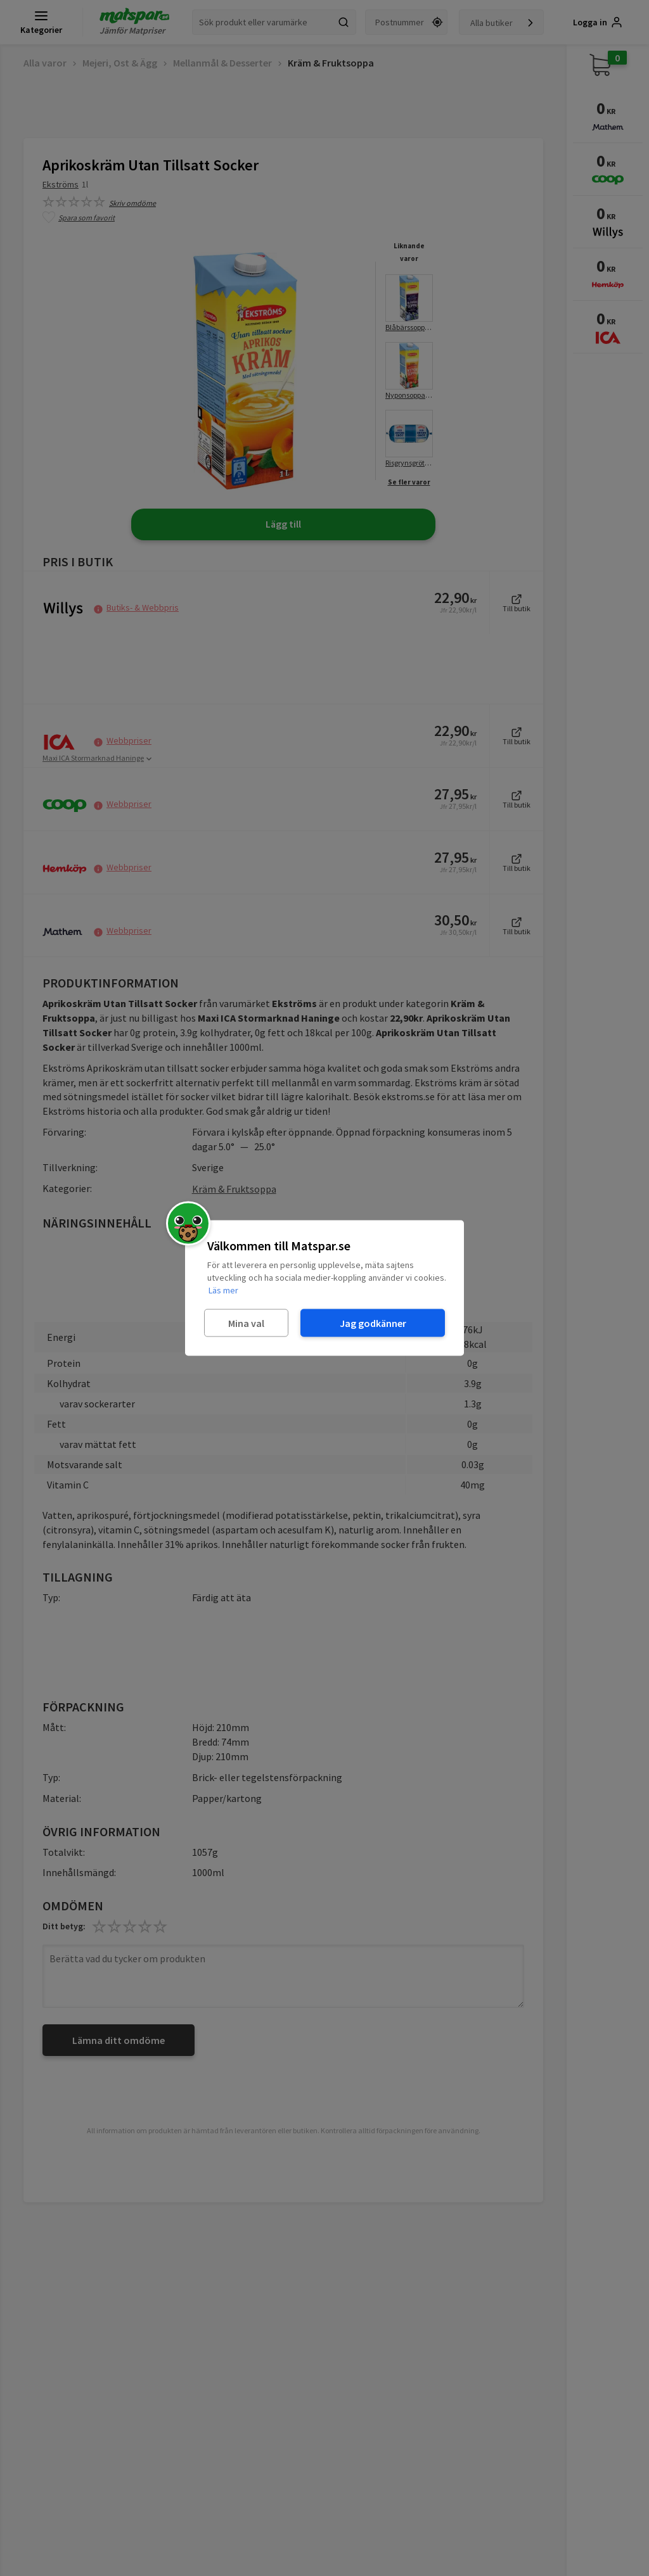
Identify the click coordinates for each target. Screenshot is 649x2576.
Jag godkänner (373, 1322)
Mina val (246, 1322)
